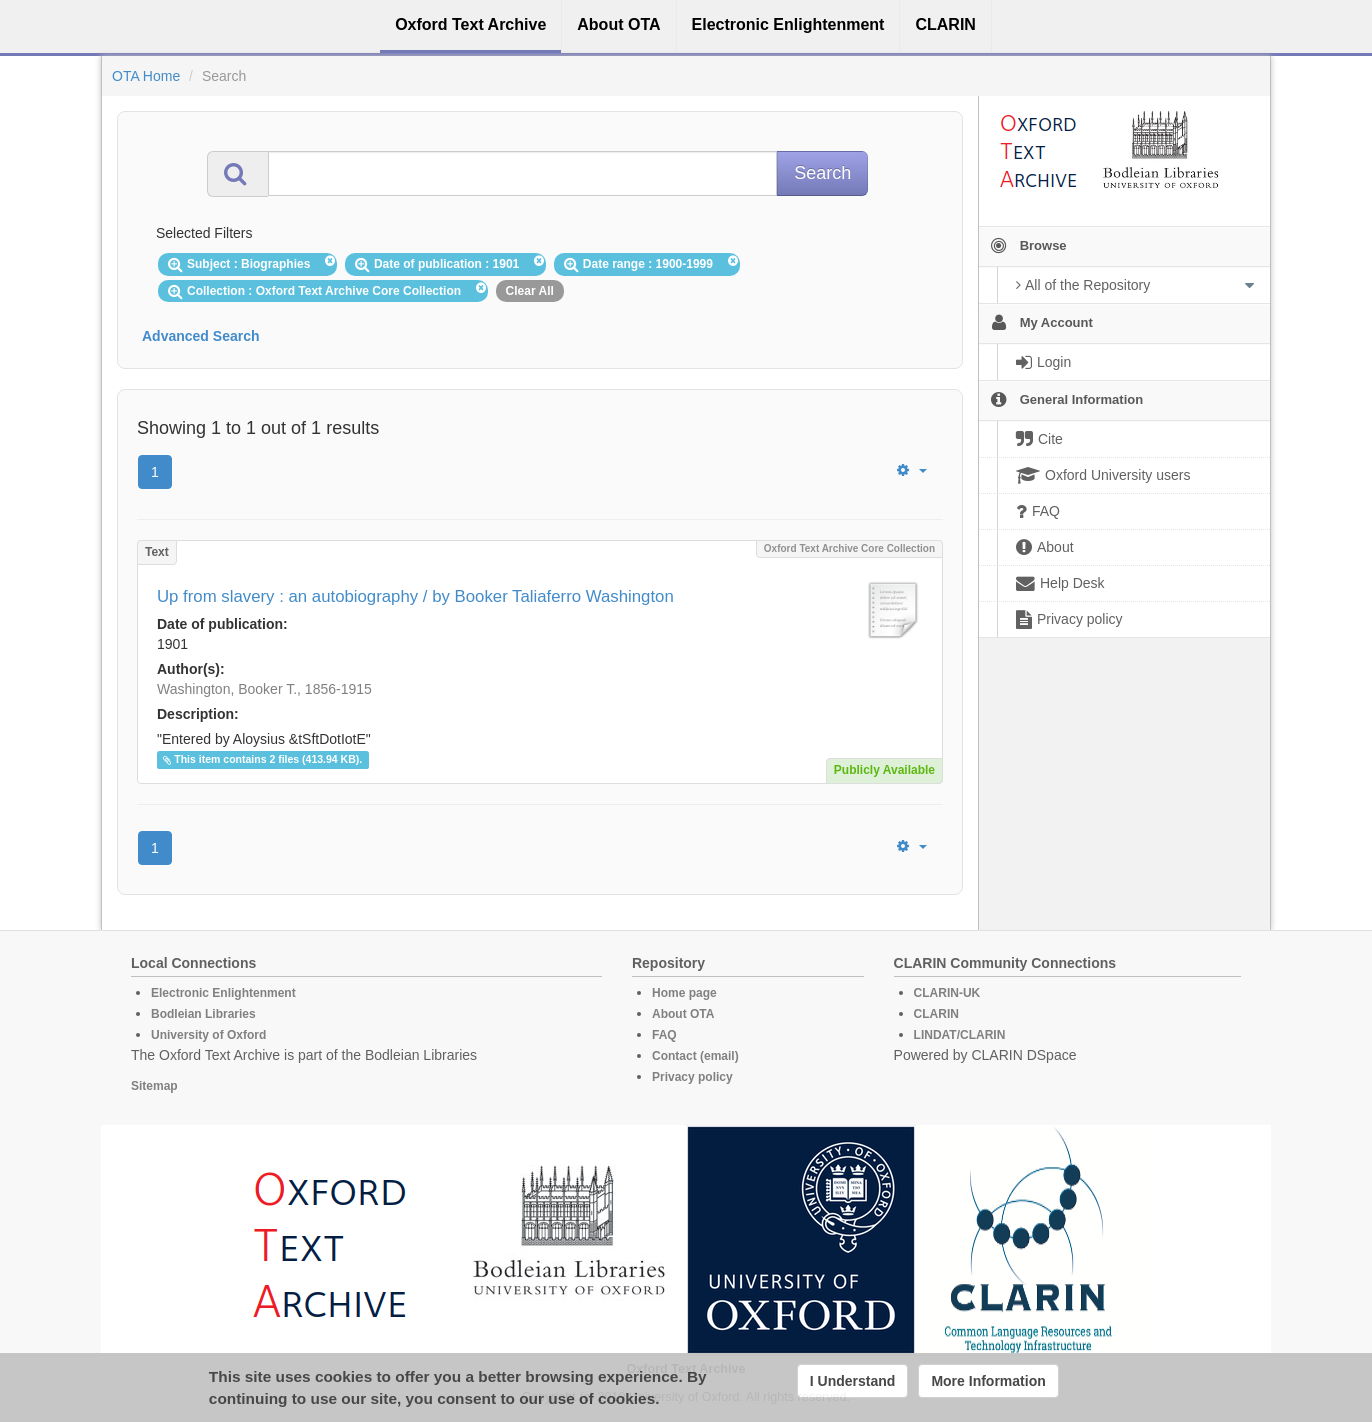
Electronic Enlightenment (223, 993)
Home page (684, 993)
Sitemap (154, 1086)
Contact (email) (695, 1056)
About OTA (683, 1014)
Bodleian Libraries (203, 1014)
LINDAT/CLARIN (960, 1035)
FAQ (664, 1035)
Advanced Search (201, 336)
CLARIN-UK (947, 993)
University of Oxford (208, 1035)
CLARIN (936, 1014)
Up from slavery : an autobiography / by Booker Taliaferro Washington (415, 596)
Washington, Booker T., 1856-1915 (264, 689)
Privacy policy (692, 1077)
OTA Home (146, 76)
